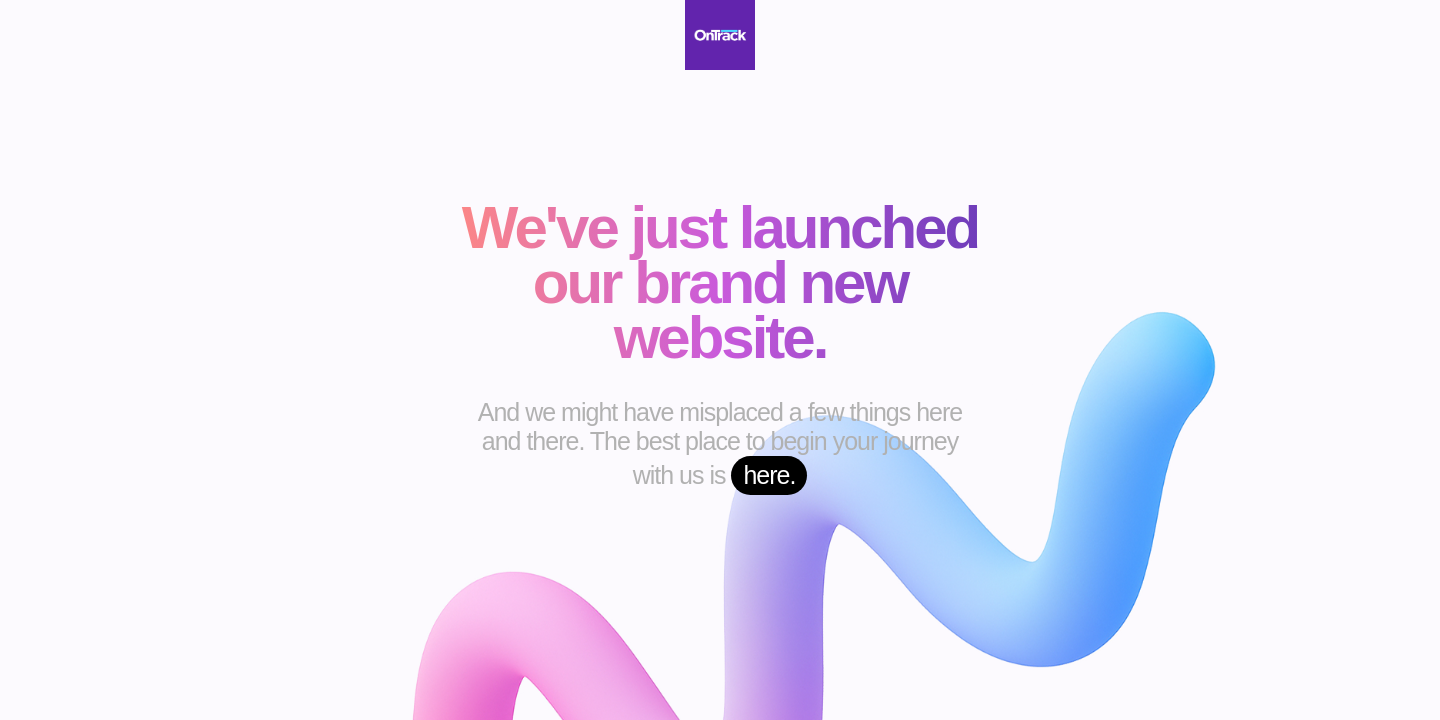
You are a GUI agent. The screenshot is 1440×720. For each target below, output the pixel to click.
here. (769, 475)
